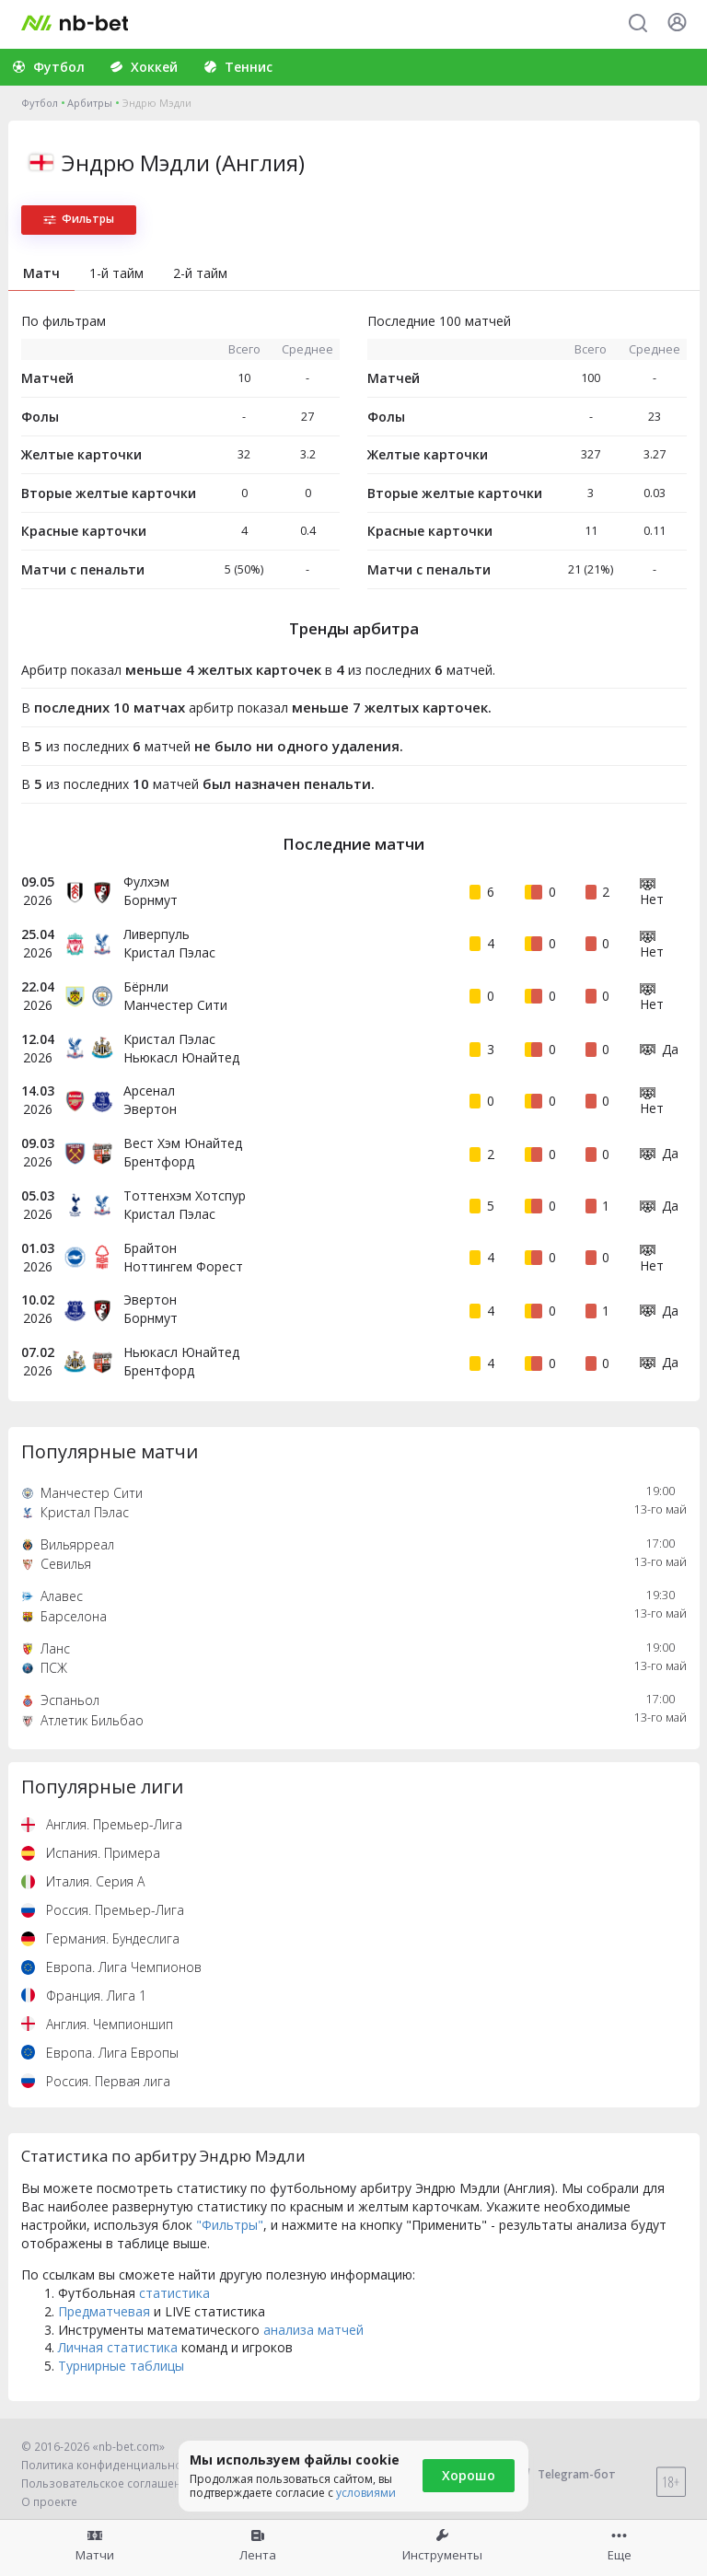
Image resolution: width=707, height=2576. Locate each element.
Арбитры (89, 103)
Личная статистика (118, 2347)
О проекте (49, 2502)
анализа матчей (313, 2329)
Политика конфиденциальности (110, 2465)
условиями (366, 2493)
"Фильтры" (229, 2225)
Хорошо (468, 2475)
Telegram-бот (565, 2474)
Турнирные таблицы (121, 2365)
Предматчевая (104, 2311)
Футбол (39, 103)
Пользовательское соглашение (108, 2483)
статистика (174, 2293)
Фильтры (78, 218)
